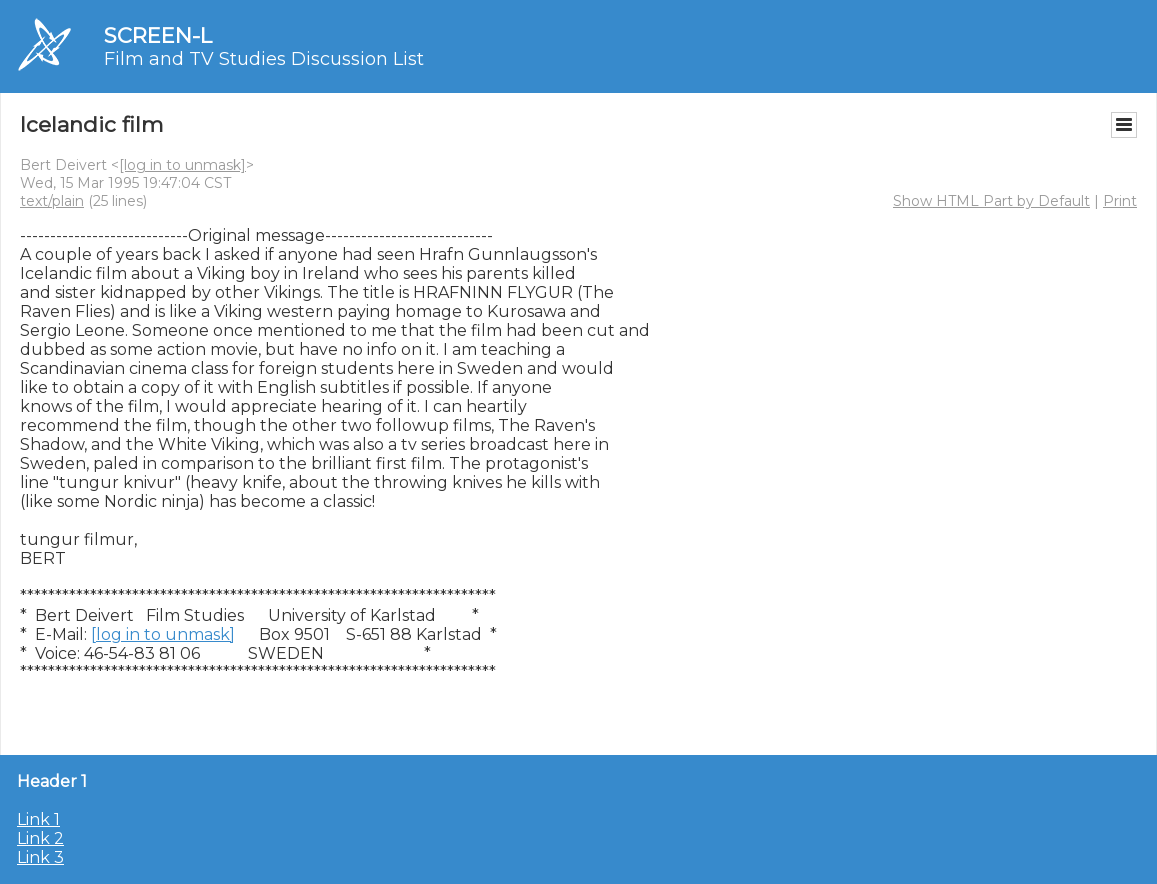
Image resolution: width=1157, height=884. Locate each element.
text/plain (52, 201)
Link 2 (40, 838)
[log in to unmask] (182, 165)
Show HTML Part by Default (991, 201)
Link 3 (40, 857)
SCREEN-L (158, 35)
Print (1120, 201)
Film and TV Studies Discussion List (264, 59)
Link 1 (38, 819)
